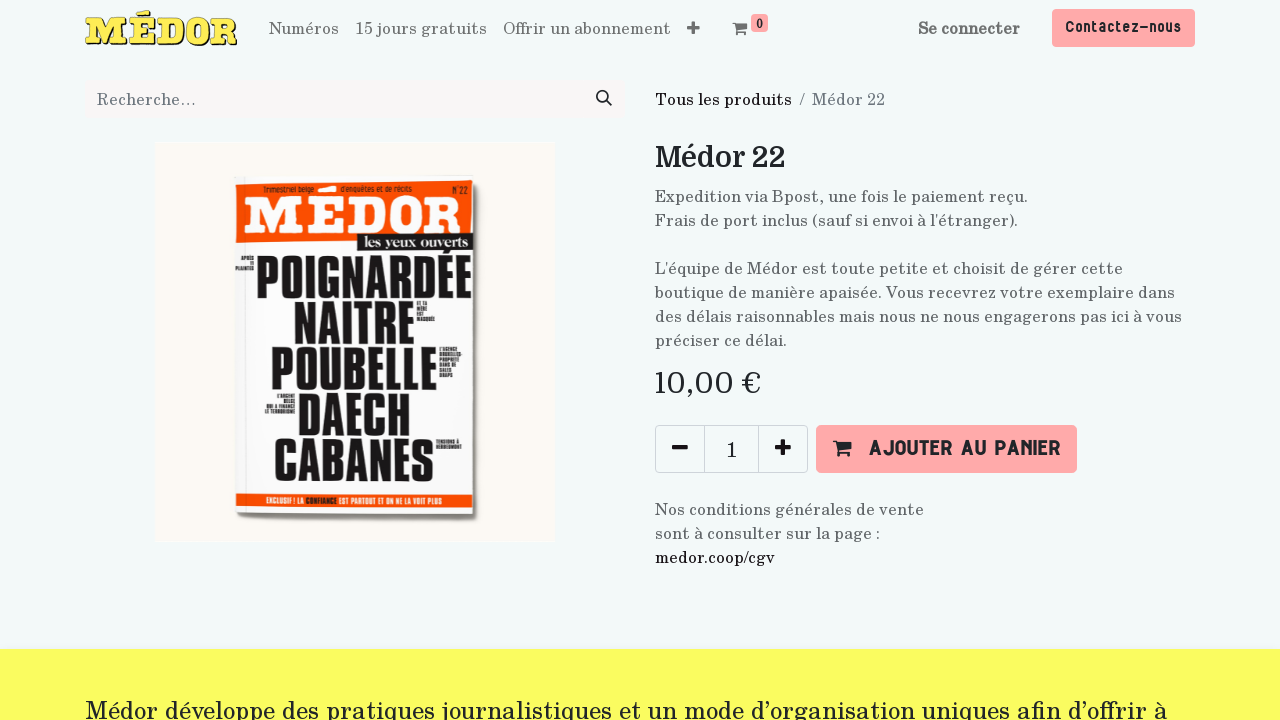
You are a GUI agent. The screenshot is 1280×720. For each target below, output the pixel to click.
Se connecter (969, 27)
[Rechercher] (604, 99)
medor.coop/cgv (715, 556)
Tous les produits (723, 98)
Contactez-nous (1123, 27)
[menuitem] (304, 28)
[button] (693, 28)
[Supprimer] (680, 449)
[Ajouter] (783, 449)
